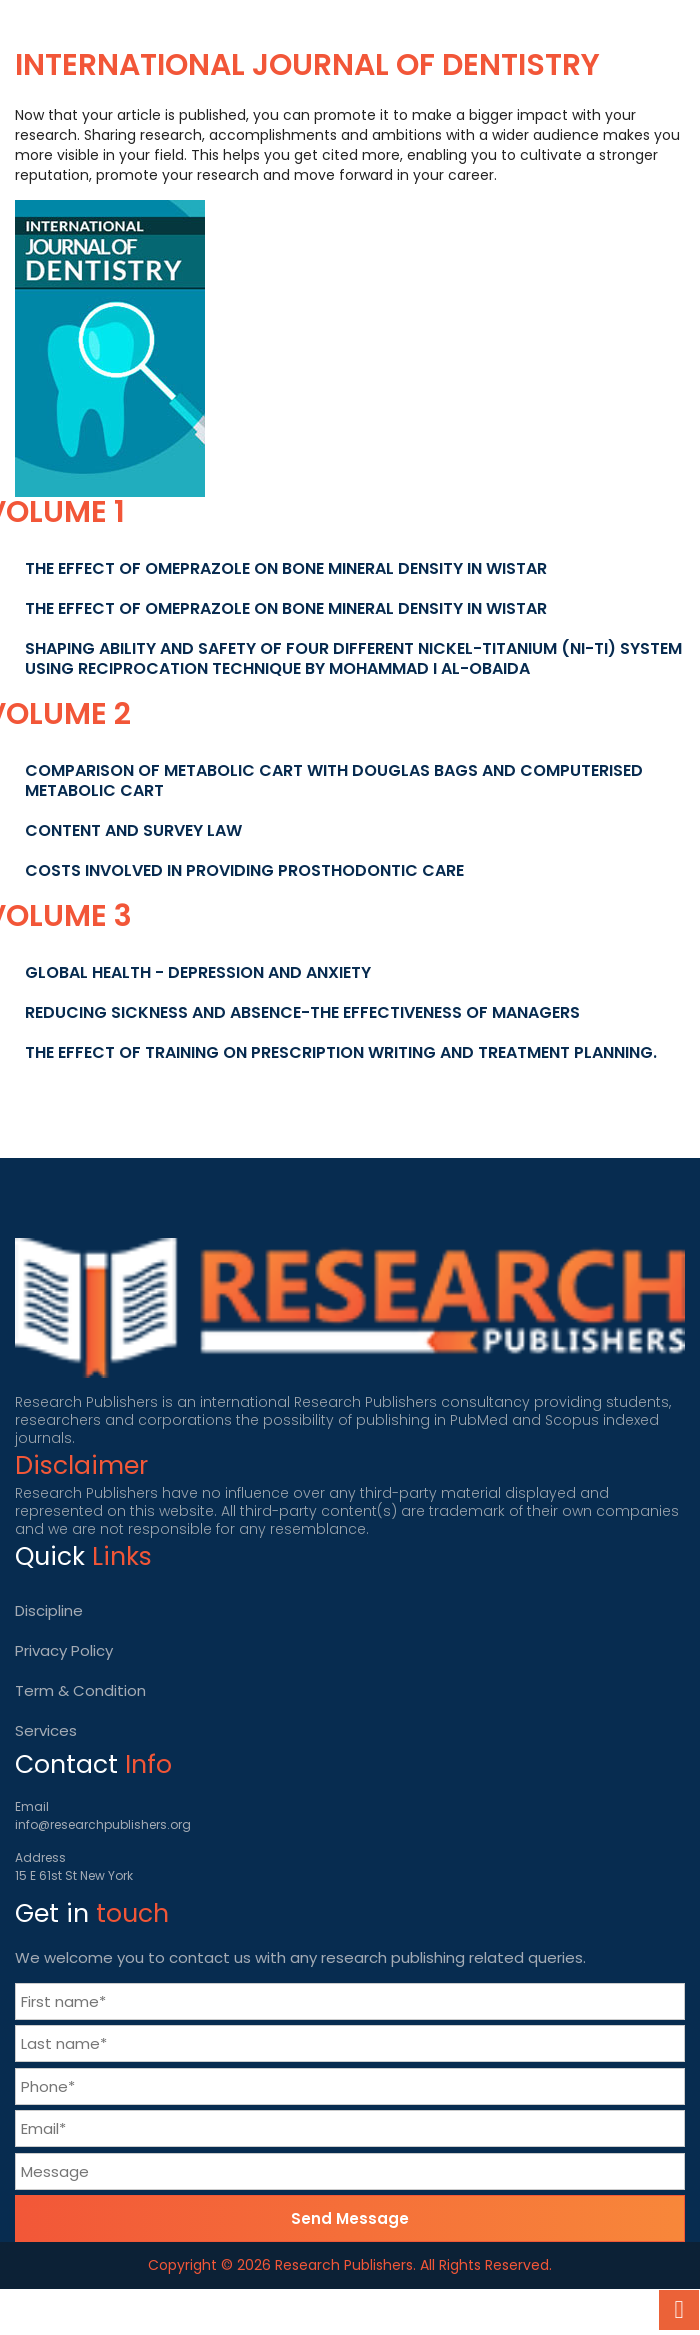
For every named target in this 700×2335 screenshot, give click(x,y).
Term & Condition (80, 1690)
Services (46, 1730)
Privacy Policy (64, 1650)
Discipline (49, 1610)
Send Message (350, 2218)
